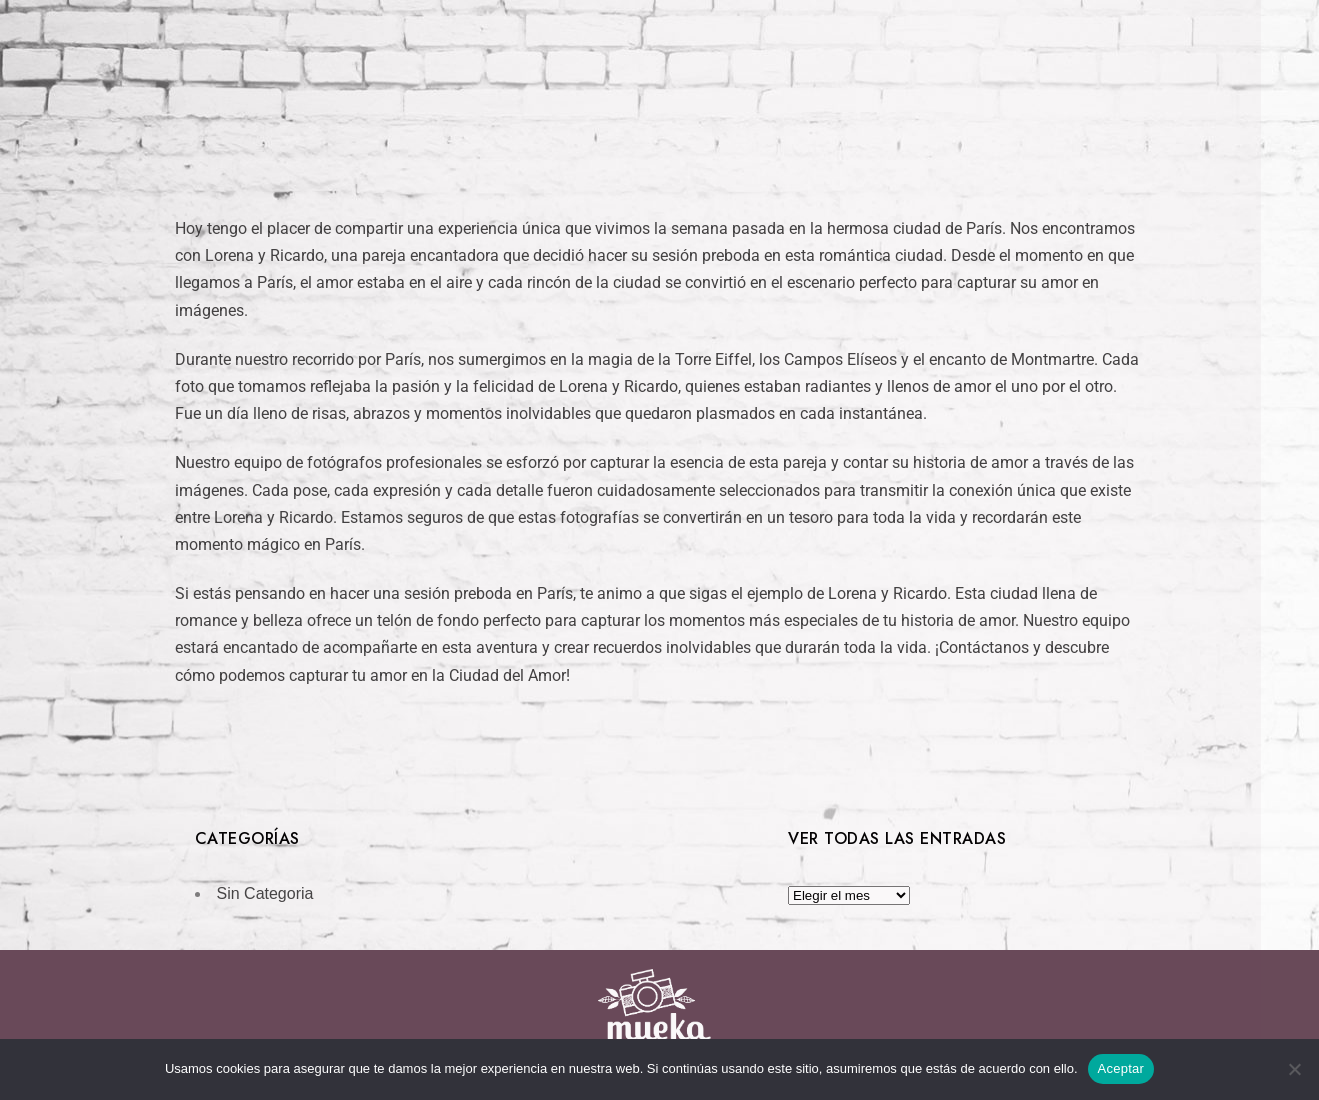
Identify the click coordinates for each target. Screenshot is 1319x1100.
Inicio (514, 121)
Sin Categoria (265, 893)
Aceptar (1121, 1068)
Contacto (809, 121)
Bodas (598, 121)
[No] (1294, 1069)
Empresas (696, 121)
